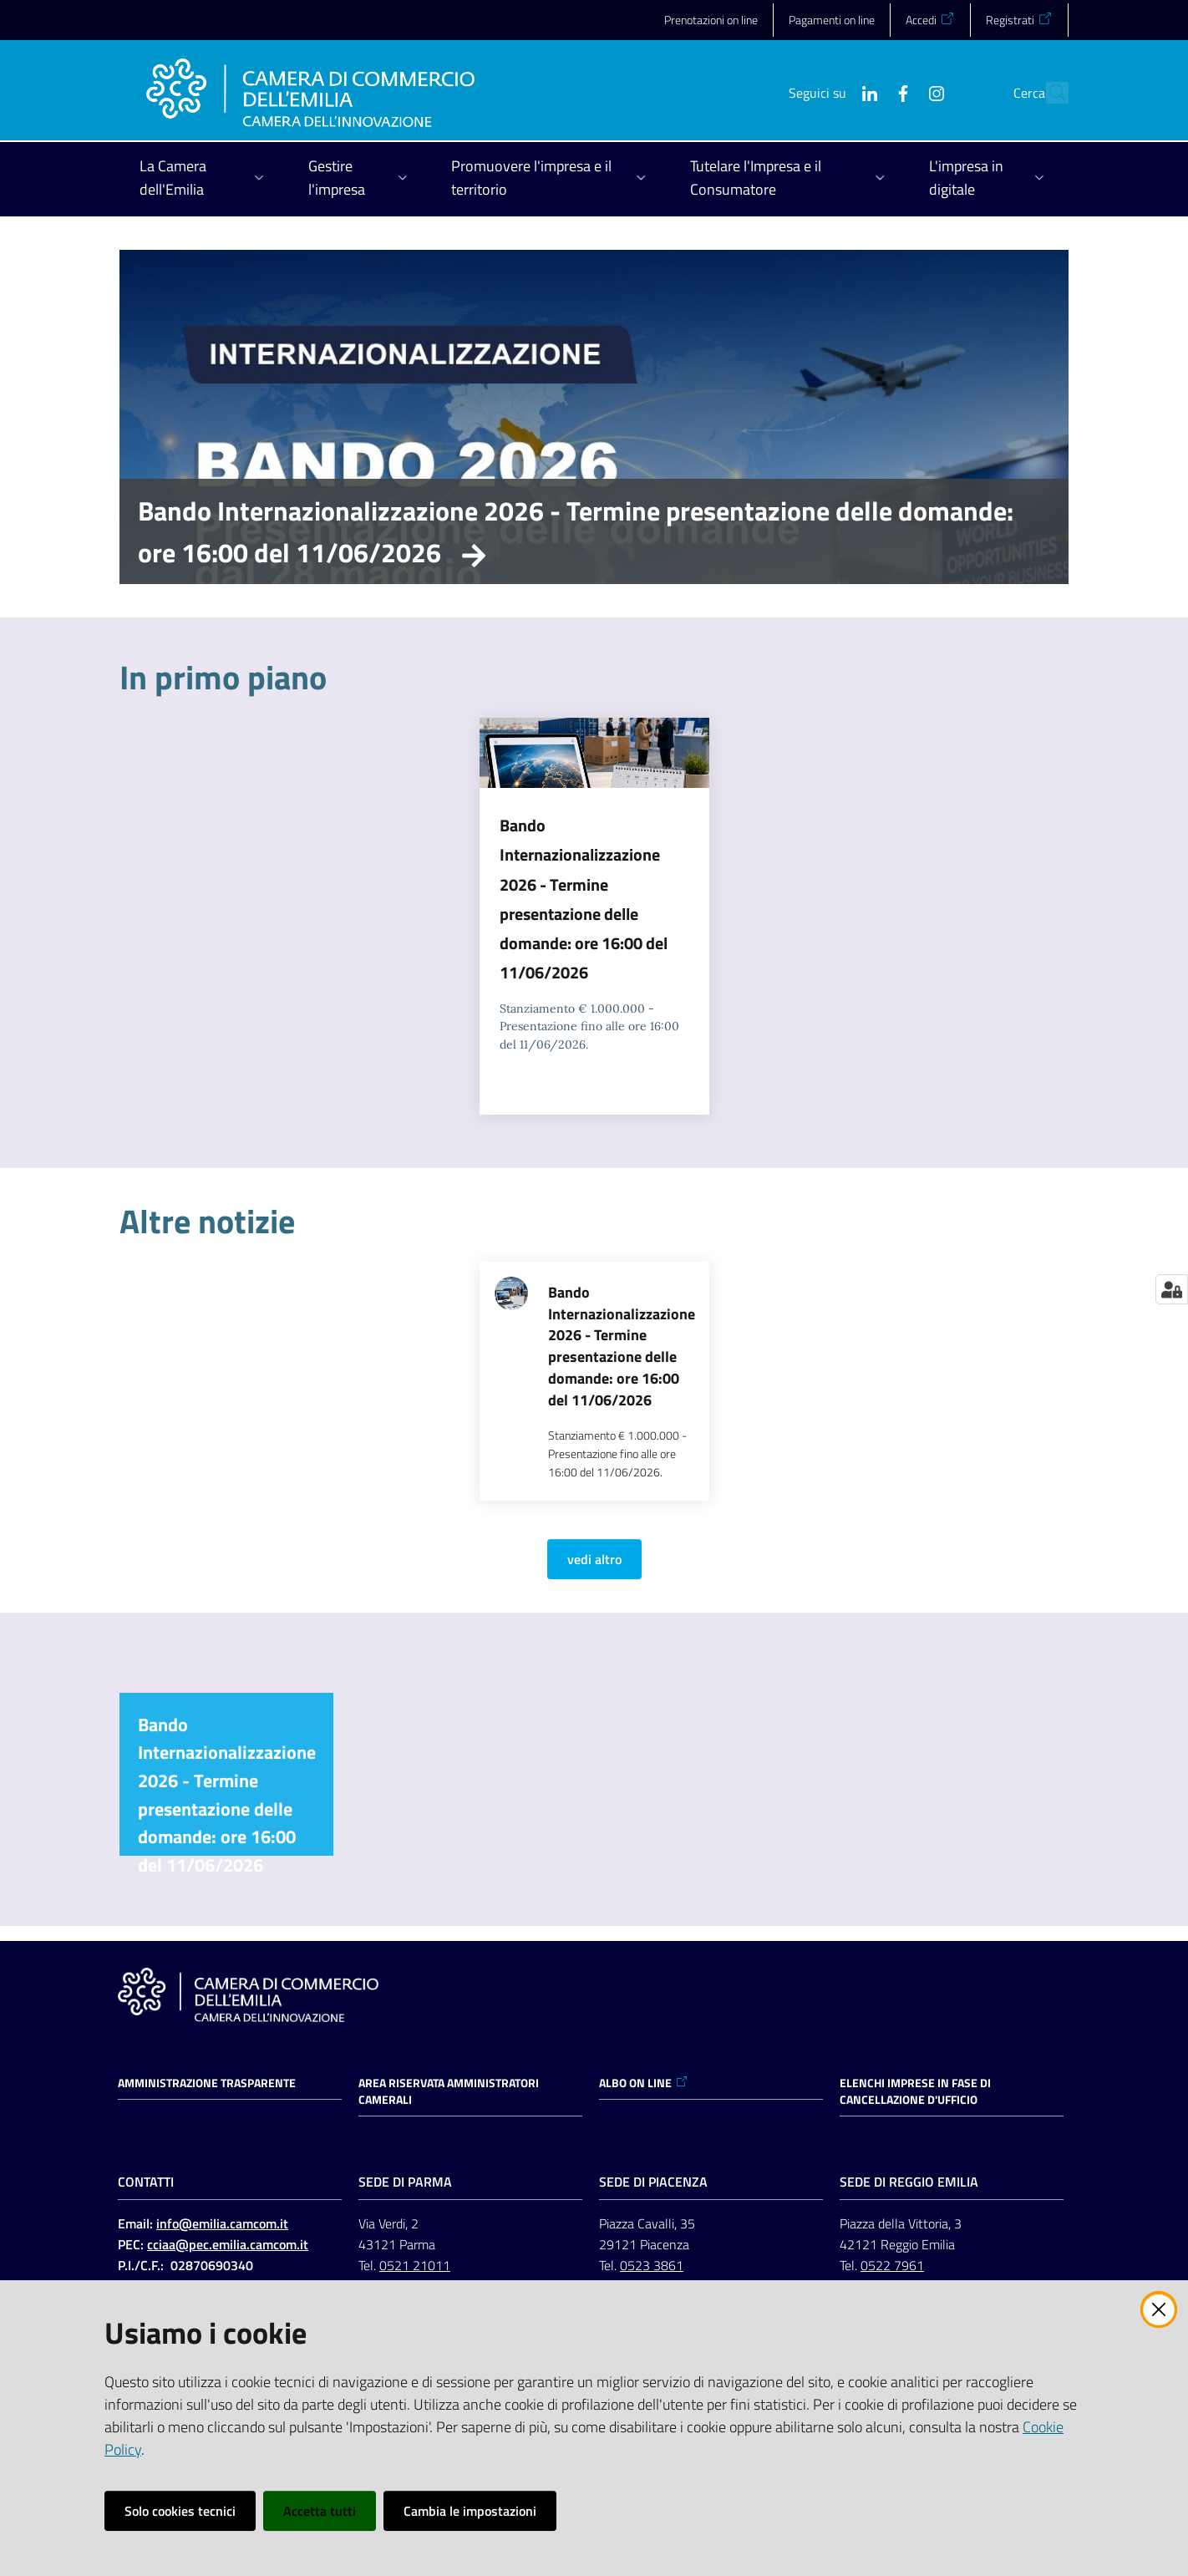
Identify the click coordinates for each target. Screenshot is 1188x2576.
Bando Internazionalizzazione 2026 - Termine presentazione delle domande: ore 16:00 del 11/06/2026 (575, 531)
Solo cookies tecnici (180, 2511)
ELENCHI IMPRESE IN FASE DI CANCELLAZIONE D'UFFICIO (915, 2091)
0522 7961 (892, 2265)
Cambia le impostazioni (470, 2511)
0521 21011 (414, 2265)
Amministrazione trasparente (207, 2083)
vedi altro (594, 1559)
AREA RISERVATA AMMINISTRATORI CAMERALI (448, 2091)
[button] (1048, 93)
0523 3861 (651, 2265)
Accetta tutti (319, 2511)
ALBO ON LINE (643, 2083)
